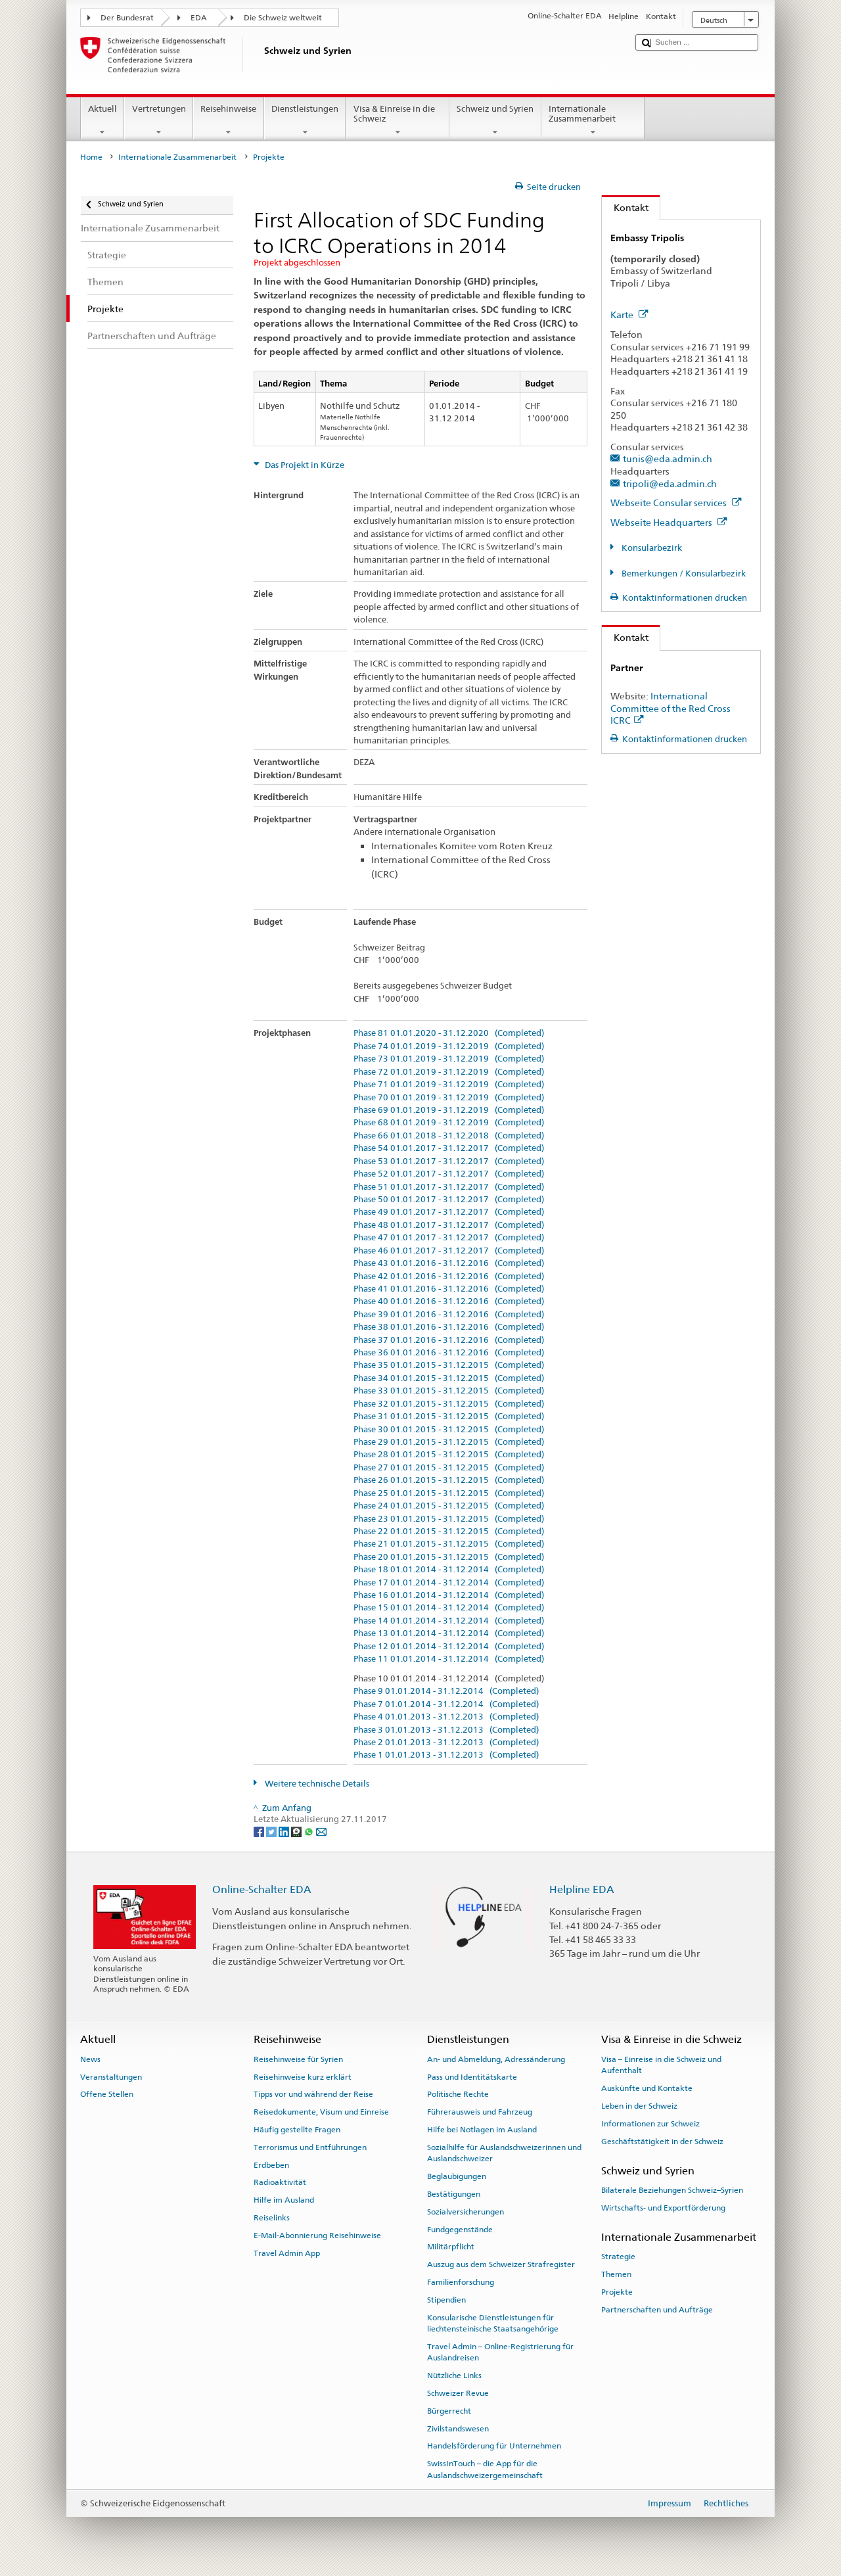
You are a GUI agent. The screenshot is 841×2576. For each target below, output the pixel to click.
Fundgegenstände (460, 2229)
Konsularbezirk (651, 548)
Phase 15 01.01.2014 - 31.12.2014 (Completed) (448, 1607)
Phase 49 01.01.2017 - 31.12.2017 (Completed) (448, 1212)
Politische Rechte (458, 2094)
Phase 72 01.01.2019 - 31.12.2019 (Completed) (448, 1072)
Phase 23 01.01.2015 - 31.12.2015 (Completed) (448, 1519)
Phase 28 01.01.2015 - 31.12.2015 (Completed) (448, 1454)
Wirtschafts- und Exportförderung (663, 2208)
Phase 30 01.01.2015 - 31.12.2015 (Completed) (448, 1429)
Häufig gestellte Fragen (297, 2129)
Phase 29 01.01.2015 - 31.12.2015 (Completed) (448, 1442)
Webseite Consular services (676, 502)
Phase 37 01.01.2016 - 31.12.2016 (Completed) (448, 1340)
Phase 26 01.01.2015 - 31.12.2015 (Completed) (448, 1480)
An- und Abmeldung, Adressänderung (496, 2059)
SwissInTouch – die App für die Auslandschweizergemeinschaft (485, 2469)
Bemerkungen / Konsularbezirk (683, 573)
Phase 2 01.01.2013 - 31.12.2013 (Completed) (446, 1742)
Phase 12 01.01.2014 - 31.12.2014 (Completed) (448, 1646)
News (90, 2059)
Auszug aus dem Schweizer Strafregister (501, 2264)
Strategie (618, 2256)
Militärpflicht (450, 2246)
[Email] (321, 1832)
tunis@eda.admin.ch (667, 458)
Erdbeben (271, 2164)
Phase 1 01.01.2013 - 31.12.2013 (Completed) (446, 1755)
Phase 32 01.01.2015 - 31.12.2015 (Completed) (448, 1404)
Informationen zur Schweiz (650, 2123)
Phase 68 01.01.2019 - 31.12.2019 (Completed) (448, 1122)
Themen (616, 2274)
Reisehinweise (228, 120)
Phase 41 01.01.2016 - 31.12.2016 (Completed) (448, 1289)
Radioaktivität (280, 2182)
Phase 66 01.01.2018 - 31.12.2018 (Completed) (448, 1135)
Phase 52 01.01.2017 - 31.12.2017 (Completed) (448, 1174)
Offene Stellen (106, 2094)
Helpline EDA (581, 1889)
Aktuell (102, 120)
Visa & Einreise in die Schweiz (397, 120)
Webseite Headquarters (668, 522)
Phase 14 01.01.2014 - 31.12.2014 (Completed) (448, 1621)
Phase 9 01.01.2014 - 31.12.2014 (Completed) (446, 1691)
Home (91, 157)
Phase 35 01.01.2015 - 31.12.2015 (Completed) (448, 1365)
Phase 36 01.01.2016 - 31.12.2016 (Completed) (448, 1352)
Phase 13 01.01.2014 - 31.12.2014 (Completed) (448, 1633)
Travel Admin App (287, 2253)
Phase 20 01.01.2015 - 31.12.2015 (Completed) (448, 1557)
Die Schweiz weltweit (283, 17)
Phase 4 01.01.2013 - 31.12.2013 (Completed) (446, 1716)
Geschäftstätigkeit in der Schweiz (662, 2140)
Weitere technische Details (316, 1784)
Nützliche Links (454, 2375)
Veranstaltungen (111, 2076)
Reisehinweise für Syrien (298, 2059)
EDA (199, 17)
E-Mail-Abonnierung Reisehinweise (317, 2235)
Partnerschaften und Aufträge (657, 2309)
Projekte (617, 2292)
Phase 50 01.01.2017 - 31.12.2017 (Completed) (448, 1199)
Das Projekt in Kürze (303, 465)
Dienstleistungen (305, 120)
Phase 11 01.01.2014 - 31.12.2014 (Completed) (448, 1659)
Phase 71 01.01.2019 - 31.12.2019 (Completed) (448, 1084)
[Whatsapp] (310, 1832)
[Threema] (297, 1832)
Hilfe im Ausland (284, 2200)
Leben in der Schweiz (639, 2106)
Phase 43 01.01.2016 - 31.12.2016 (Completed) (448, 1263)
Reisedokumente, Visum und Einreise (321, 2112)
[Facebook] (260, 1832)
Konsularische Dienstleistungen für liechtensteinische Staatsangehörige (492, 2322)
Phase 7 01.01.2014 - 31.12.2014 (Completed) (446, 1704)
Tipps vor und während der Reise (313, 2094)
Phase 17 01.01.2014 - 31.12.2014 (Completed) (448, 1582)
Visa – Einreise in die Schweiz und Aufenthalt (661, 2065)
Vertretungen (159, 120)
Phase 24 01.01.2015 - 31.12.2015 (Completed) (448, 1505)
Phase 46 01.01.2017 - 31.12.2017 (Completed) (448, 1250)
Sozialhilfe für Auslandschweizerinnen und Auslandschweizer (504, 2153)
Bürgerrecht (449, 2411)
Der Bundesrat (127, 17)
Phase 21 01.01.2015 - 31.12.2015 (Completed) (448, 1544)
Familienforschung (460, 2282)
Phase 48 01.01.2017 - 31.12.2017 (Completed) (448, 1225)
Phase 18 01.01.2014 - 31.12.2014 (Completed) (448, 1569)
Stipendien (446, 2300)
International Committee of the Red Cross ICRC (670, 708)
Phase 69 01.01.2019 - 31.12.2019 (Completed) (448, 1110)
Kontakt (625, 207)
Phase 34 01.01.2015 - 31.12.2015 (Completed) (448, 1378)
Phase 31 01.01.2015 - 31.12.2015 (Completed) (448, 1416)
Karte (629, 314)
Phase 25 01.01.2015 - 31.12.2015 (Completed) (448, 1493)
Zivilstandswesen (458, 2428)
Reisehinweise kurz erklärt (303, 2076)
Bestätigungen (453, 2194)
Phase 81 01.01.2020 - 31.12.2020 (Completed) (448, 1033)
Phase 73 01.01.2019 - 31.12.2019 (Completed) (448, 1059)
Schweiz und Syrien (495, 120)
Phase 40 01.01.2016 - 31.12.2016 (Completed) (448, 1301)
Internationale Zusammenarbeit (593, 120)
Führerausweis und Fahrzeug (479, 2112)
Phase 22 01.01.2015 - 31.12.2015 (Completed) (448, 1531)
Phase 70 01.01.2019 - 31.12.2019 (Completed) (448, 1097)
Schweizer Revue (458, 2393)
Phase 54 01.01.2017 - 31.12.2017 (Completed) (448, 1148)
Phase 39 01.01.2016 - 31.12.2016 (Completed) (448, 1314)
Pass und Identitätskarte (472, 2076)
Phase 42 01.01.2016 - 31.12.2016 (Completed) (448, 1276)
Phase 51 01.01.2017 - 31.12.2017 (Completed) (448, 1187)
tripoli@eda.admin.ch (670, 483)
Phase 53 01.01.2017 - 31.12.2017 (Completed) (448, 1161)
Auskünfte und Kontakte (647, 2088)
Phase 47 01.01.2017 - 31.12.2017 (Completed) (448, 1237)
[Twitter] (272, 1832)
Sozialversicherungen (465, 2211)
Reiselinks (272, 2217)
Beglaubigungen (456, 2176)
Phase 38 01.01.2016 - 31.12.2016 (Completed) (448, 1327)
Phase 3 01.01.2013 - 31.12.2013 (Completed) (446, 1730)
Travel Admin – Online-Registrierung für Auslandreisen (500, 2352)
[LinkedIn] (285, 1832)
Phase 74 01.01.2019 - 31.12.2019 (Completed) (448, 1046)
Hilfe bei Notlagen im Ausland (482, 2129)
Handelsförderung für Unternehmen (494, 2445)
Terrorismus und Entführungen (310, 2147)
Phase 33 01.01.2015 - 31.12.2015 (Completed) (448, 1390)
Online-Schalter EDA (261, 1889)
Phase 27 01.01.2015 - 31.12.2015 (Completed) (448, 1467)
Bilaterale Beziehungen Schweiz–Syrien (672, 2190)
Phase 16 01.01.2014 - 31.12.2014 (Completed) (448, 1595)
